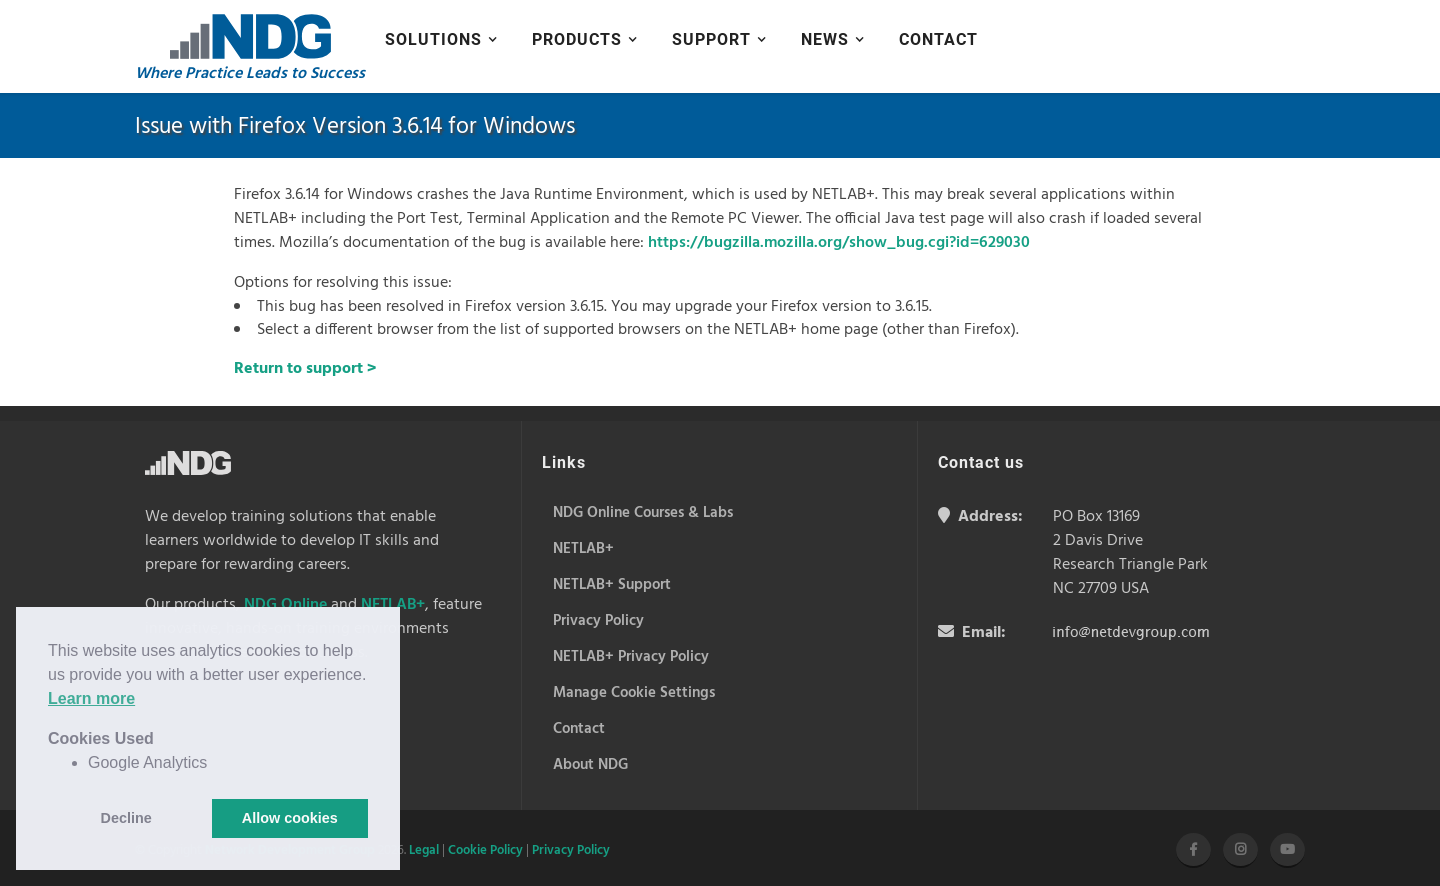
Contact (938, 39)
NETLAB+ (393, 605)
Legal (424, 850)
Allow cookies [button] (290, 818)
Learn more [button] (91, 698)
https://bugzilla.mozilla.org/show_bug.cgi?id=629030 (839, 243)
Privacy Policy (571, 850)
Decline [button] (126, 818)
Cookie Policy (485, 850)
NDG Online (285, 605)
